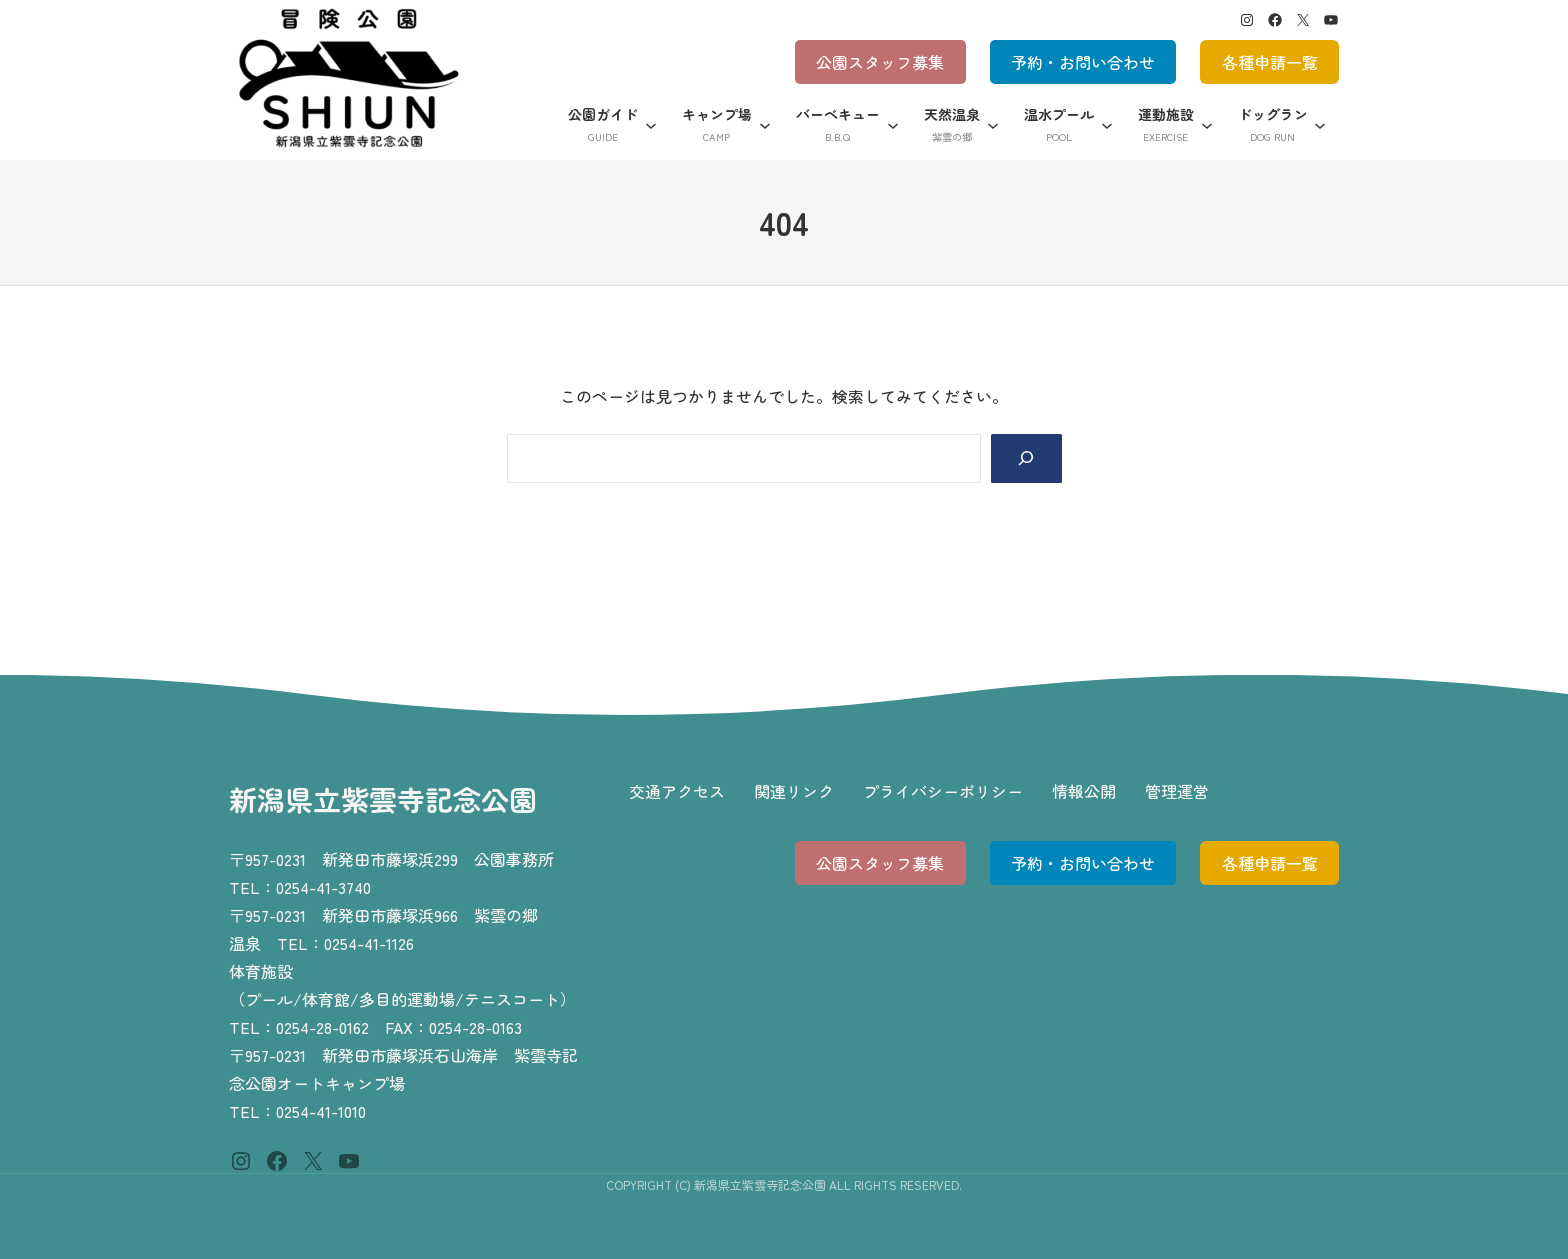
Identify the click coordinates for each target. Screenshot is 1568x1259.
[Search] (1026, 458)
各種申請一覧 (1270, 62)
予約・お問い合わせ (1083, 62)
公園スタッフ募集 (880, 62)
